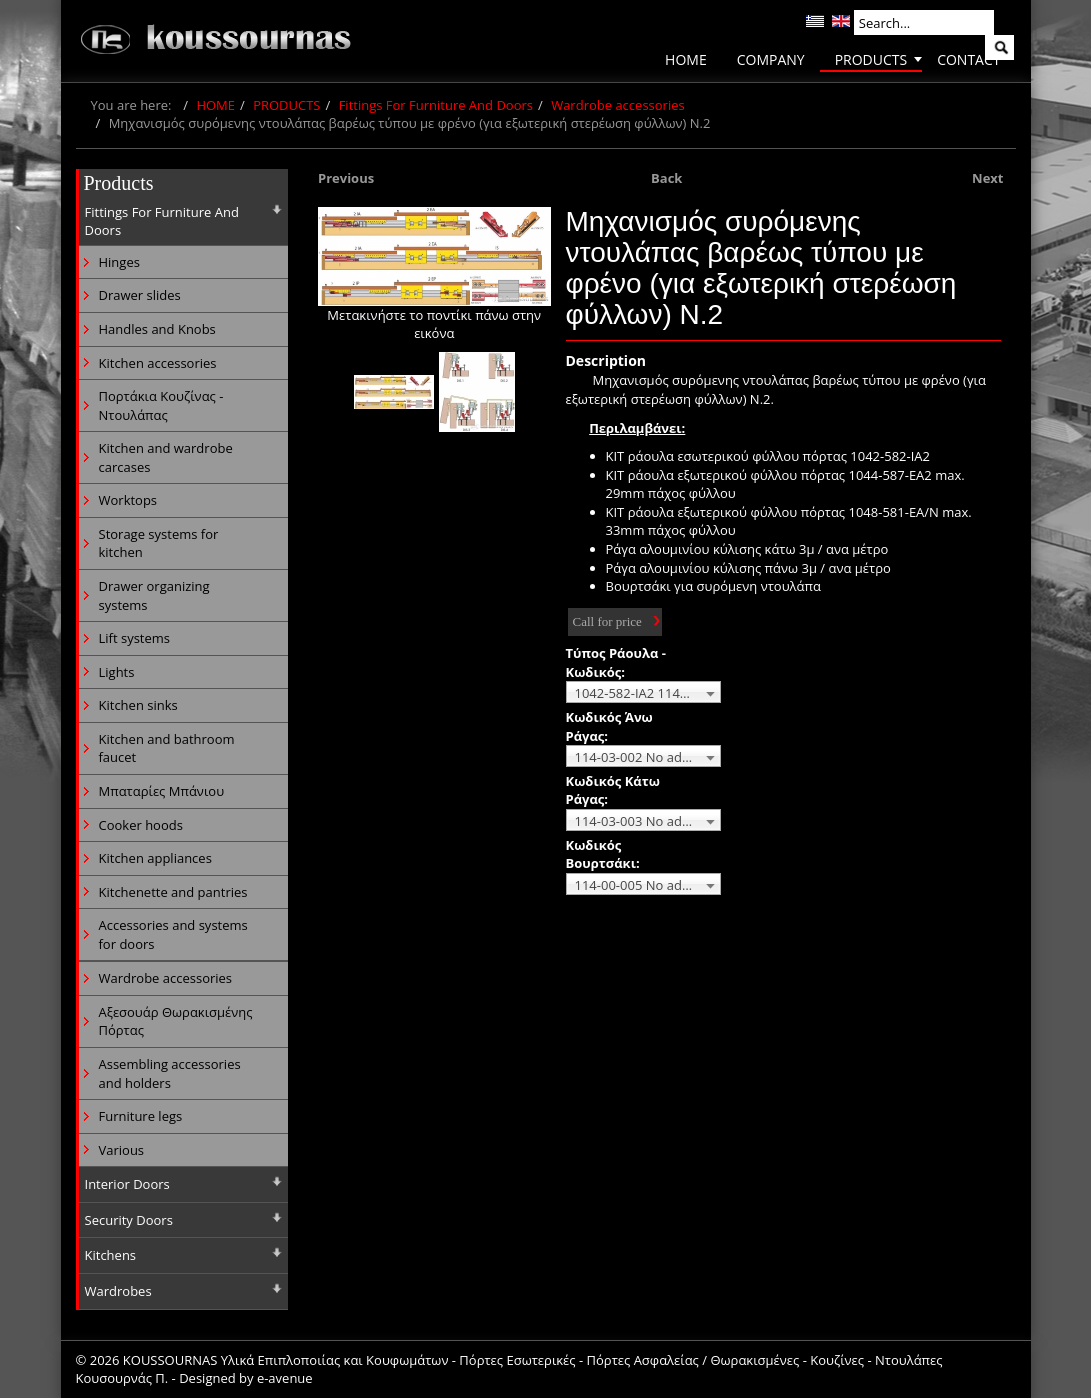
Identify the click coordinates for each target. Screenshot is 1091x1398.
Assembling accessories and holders (170, 1073)
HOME (215, 105)
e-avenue (285, 1378)
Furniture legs (141, 1116)
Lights (117, 672)
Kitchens (111, 1255)
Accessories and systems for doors (173, 934)
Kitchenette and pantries (173, 892)
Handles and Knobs (157, 329)
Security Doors (129, 1220)
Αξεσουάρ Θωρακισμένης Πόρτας (176, 1021)
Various (122, 1150)
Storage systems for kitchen (159, 543)
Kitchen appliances (155, 858)
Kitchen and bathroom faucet (167, 748)
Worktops (128, 500)
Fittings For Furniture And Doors (436, 105)
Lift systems (135, 638)
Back (666, 178)
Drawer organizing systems (154, 595)
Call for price (607, 621)
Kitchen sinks (138, 705)
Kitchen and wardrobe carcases (166, 457)
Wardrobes (118, 1291)
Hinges (119, 262)
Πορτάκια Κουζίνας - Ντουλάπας (161, 405)
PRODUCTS (286, 105)
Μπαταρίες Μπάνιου (162, 791)
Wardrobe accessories (618, 105)
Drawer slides (140, 295)
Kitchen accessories (158, 363)
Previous (346, 178)
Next (987, 178)
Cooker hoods (141, 825)
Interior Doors (127, 1184)
